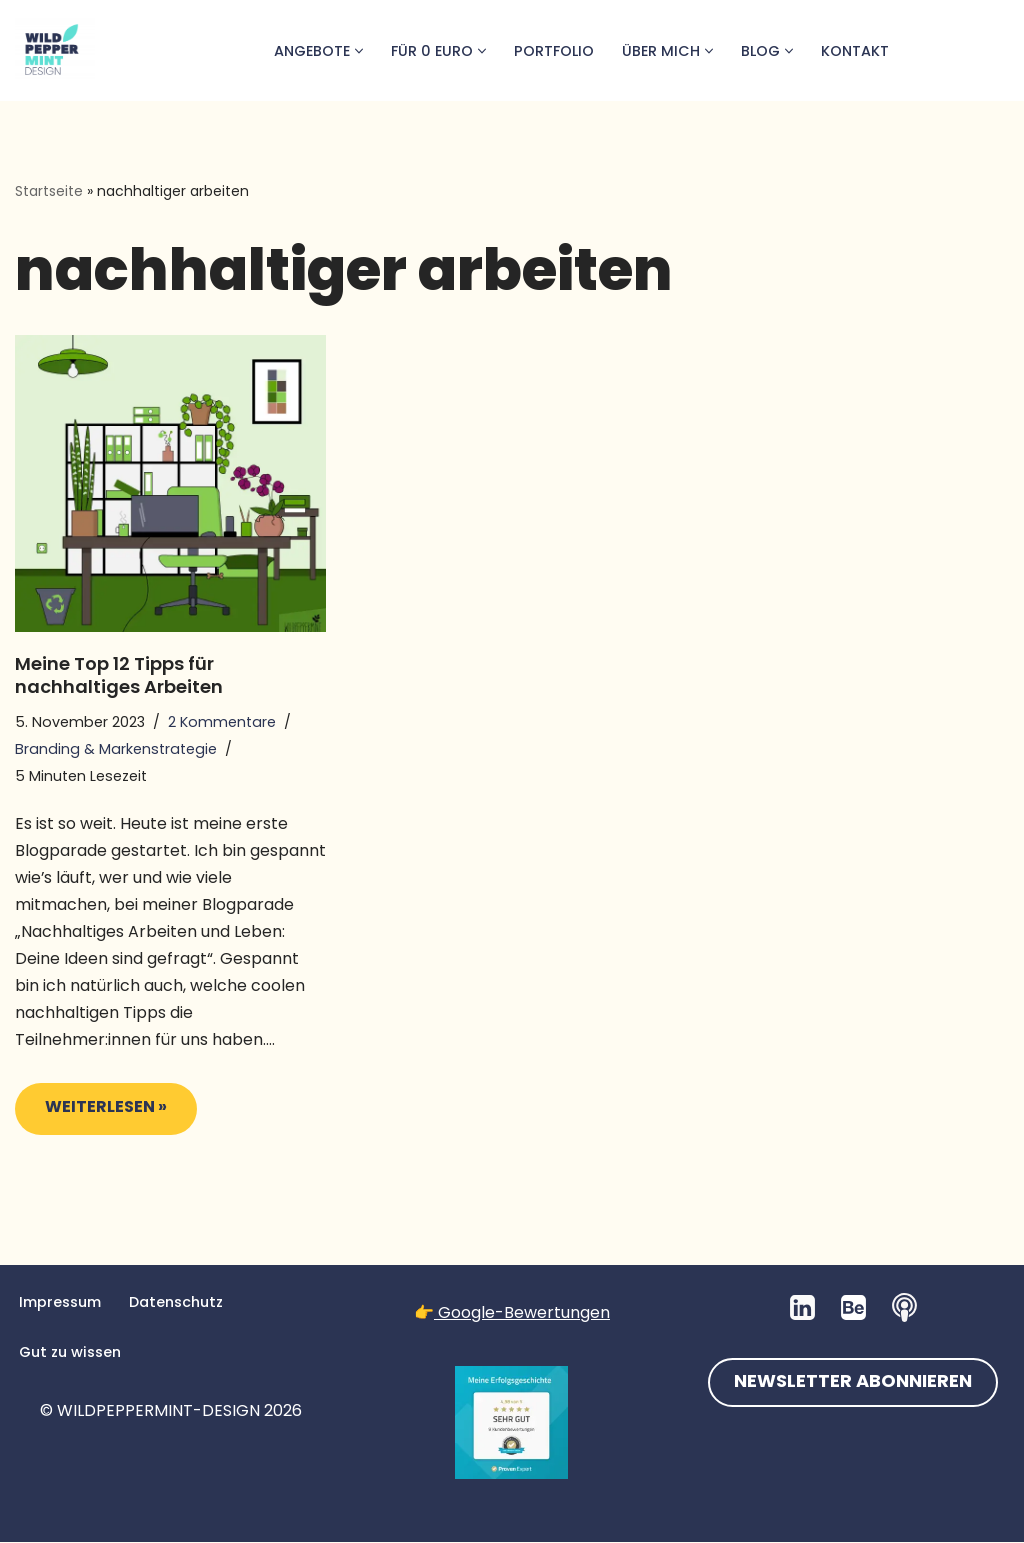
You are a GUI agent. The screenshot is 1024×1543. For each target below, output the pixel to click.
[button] (357, 51)
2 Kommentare (222, 722)
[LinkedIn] (802, 1308)
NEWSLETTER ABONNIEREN (853, 1383)
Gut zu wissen (70, 1353)
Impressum (60, 1303)
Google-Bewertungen (522, 1313)
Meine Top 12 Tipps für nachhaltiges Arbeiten (119, 675)
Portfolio (553, 51)
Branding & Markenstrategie (116, 749)
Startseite (49, 191)
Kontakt (855, 51)
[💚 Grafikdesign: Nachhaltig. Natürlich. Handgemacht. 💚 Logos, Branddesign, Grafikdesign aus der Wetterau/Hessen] (55, 50)
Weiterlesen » (91, 1115)
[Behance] (853, 1308)
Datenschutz (176, 1303)
